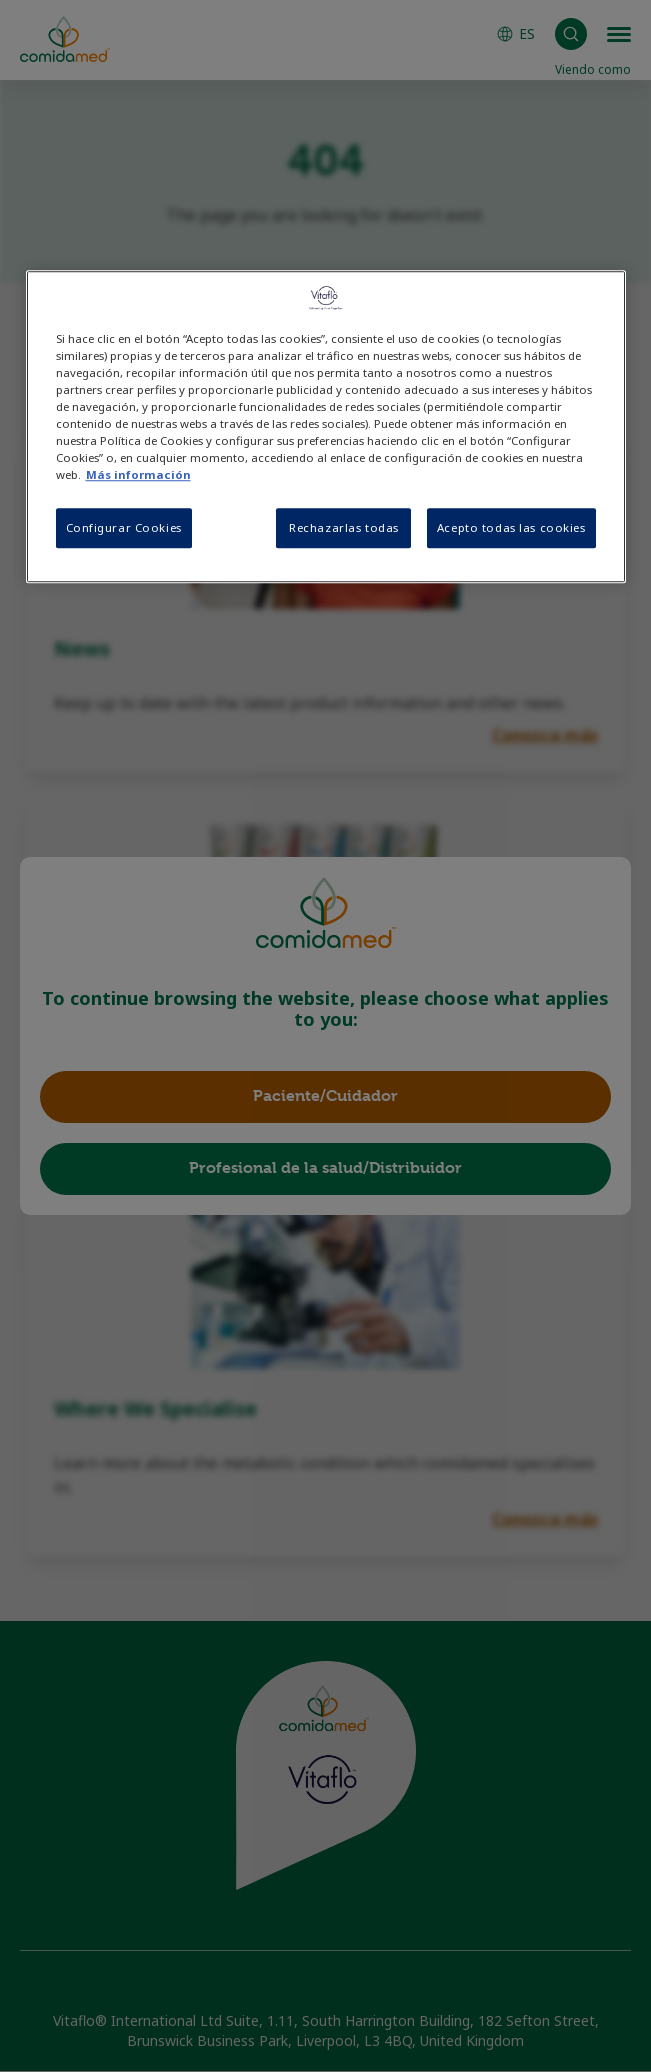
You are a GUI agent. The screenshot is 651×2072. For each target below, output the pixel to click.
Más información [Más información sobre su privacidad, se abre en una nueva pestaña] (138, 475)
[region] (326, 426)
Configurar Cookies (124, 528)
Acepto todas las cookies (511, 528)
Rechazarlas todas (344, 528)
